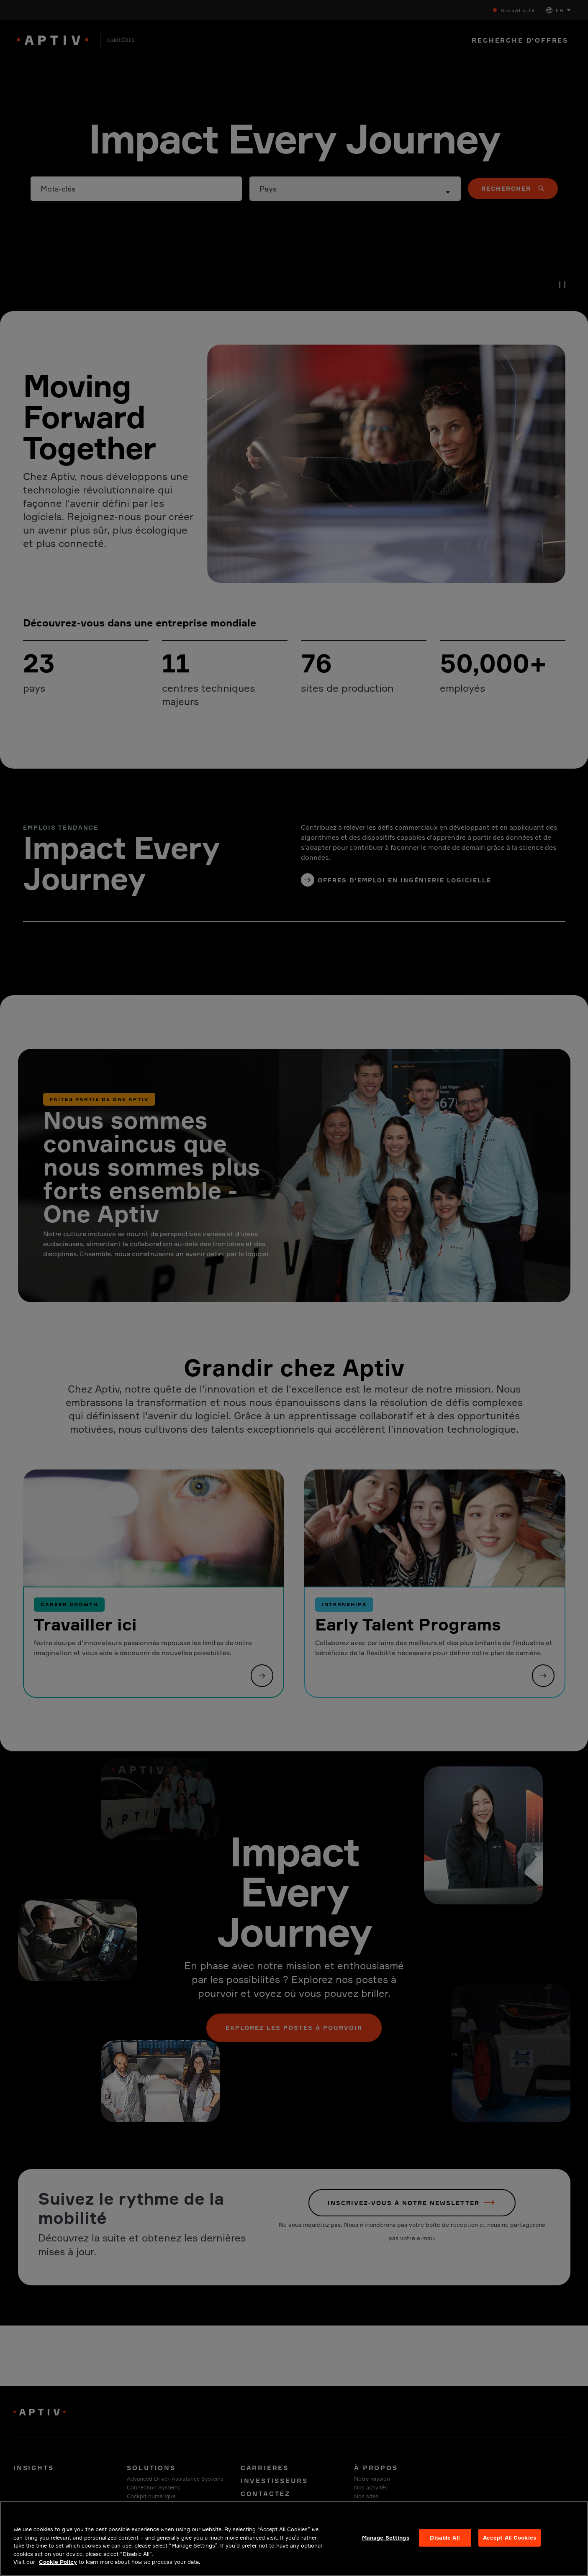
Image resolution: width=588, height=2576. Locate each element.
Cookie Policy (58, 2569)
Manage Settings (385, 2545)
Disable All (445, 2545)
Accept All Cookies (509, 2545)
